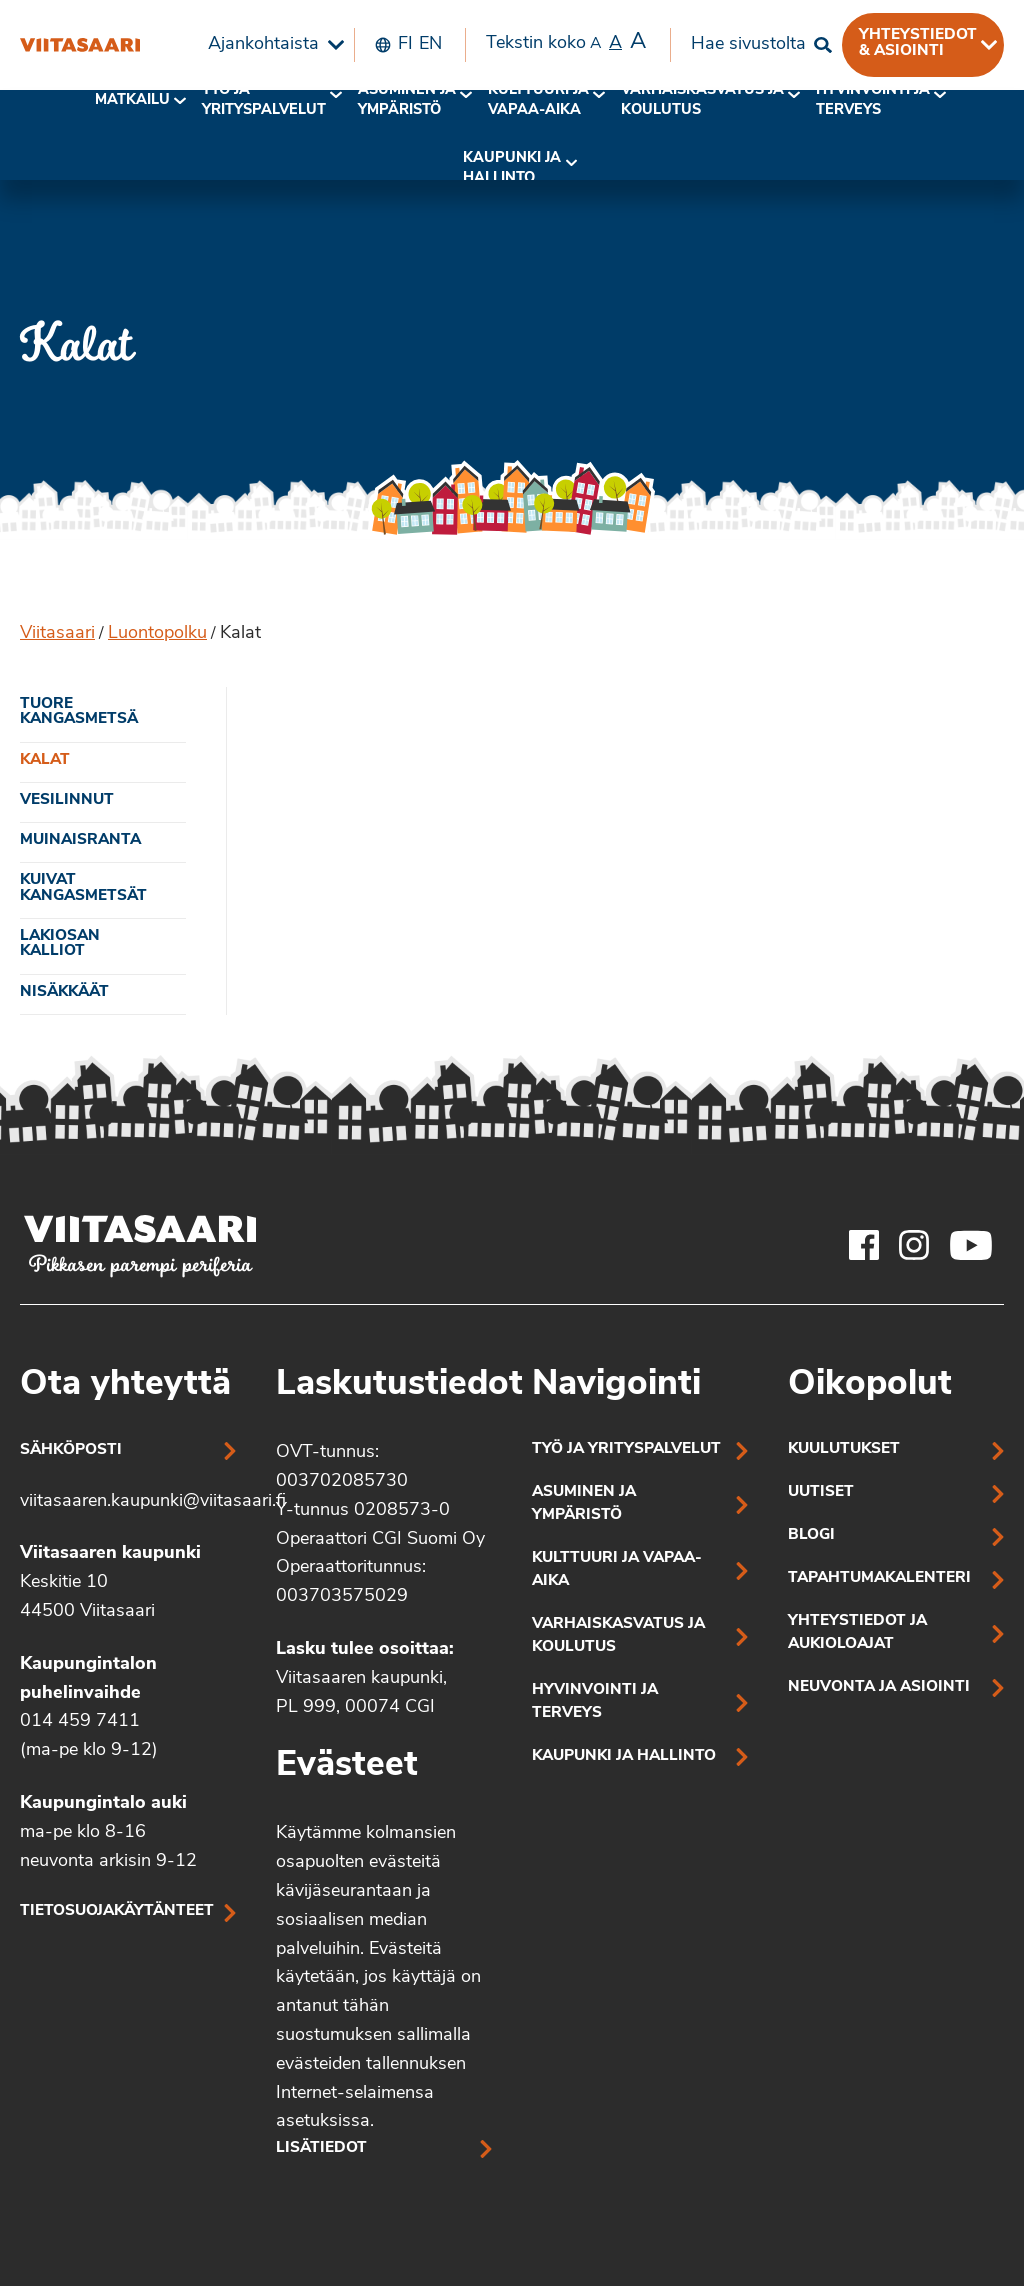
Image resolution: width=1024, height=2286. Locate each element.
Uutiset (821, 1492)
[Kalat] (80, 45)
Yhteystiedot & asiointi (918, 43)
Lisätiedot (321, 2148)
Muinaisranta (80, 840)
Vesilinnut (67, 800)
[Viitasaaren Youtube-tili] (971, 1245)
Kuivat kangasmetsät (83, 888)
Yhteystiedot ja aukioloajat (857, 1633)
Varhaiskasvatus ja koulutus (702, 100)
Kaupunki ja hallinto (512, 168)
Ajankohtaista (263, 44)
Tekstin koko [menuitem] (566, 43)
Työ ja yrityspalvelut (264, 100)
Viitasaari (57, 633)
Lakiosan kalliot (60, 944)
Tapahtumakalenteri (879, 1578)
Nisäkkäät (64, 992)
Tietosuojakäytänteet (117, 1911)
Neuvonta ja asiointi (879, 1687)
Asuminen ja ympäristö (407, 100)
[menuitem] (271, 45)
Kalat (45, 760)
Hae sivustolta (748, 44)
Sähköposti (71, 1450)
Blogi (811, 1535)
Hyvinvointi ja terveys (595, 1702)
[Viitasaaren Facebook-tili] (864, 1245)
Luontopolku (157, 633)
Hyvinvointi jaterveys (873, 100)
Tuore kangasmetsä (79, 712)
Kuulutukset (844, 1449)
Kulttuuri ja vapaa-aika (538, 100)
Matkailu (132, 100)
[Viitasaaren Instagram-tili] (914, 1245)
